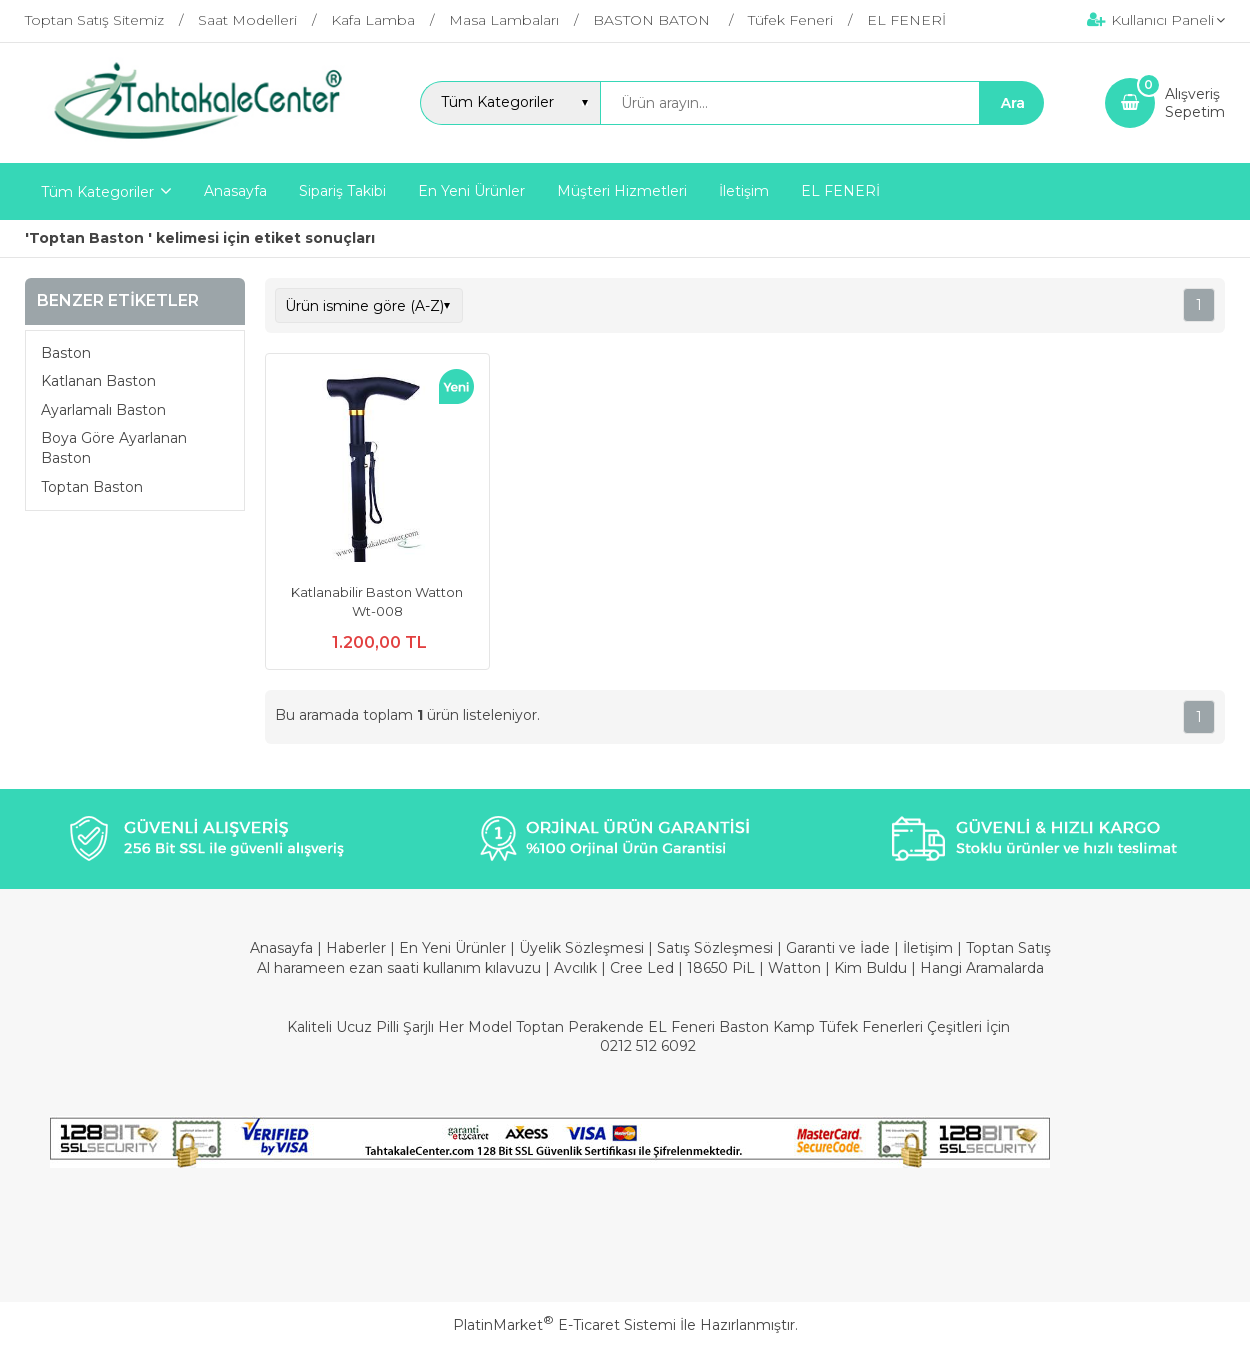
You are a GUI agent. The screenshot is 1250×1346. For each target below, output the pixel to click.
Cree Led (642, 968)
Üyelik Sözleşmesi (581, 948)
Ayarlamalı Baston (103, 410)
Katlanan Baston (98, 381)
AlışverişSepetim (1195, 103)
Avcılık (575, 968)
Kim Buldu (870, 968)
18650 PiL (721, 968)
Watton (794, 968)
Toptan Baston (94, 487)
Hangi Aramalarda (982, 968)
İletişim (930, 948)
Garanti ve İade (838, 948)
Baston (66, 353)
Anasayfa (283, 948)
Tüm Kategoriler (97, 192)
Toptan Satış (1008, 948)
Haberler (358, 948)
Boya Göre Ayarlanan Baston (114, 448)
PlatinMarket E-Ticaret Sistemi (564, 1325)
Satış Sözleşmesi (715, 948)
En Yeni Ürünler (454, 948)
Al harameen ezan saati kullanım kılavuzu (399, 968)
